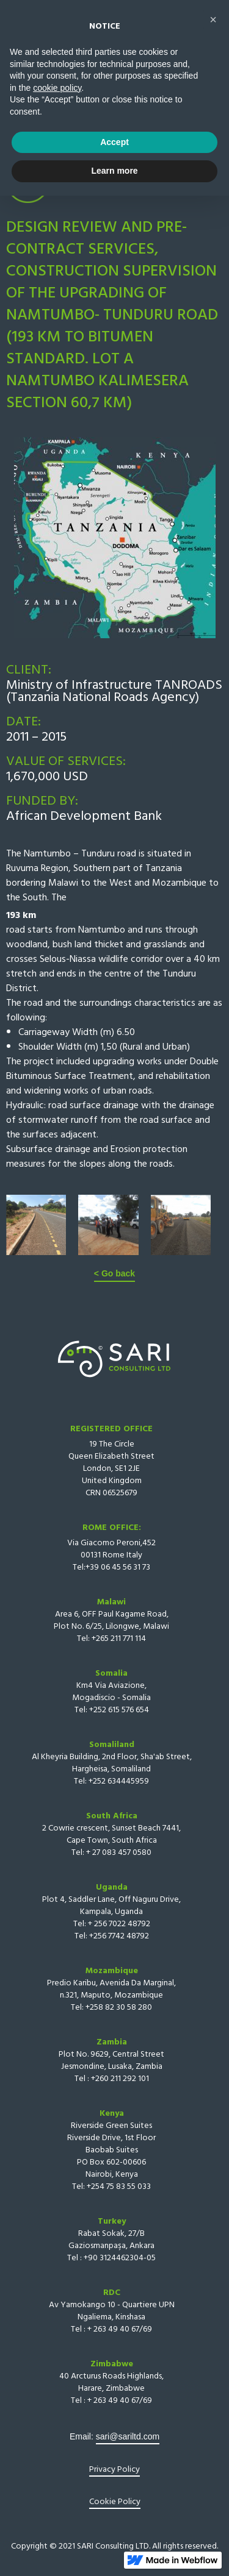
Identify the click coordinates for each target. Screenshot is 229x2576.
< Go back (114, 1273)
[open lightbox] (36, 1224)
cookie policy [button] (57, 2468)
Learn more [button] (114, 2551)
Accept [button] (114, 2522)
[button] (195, 30)
